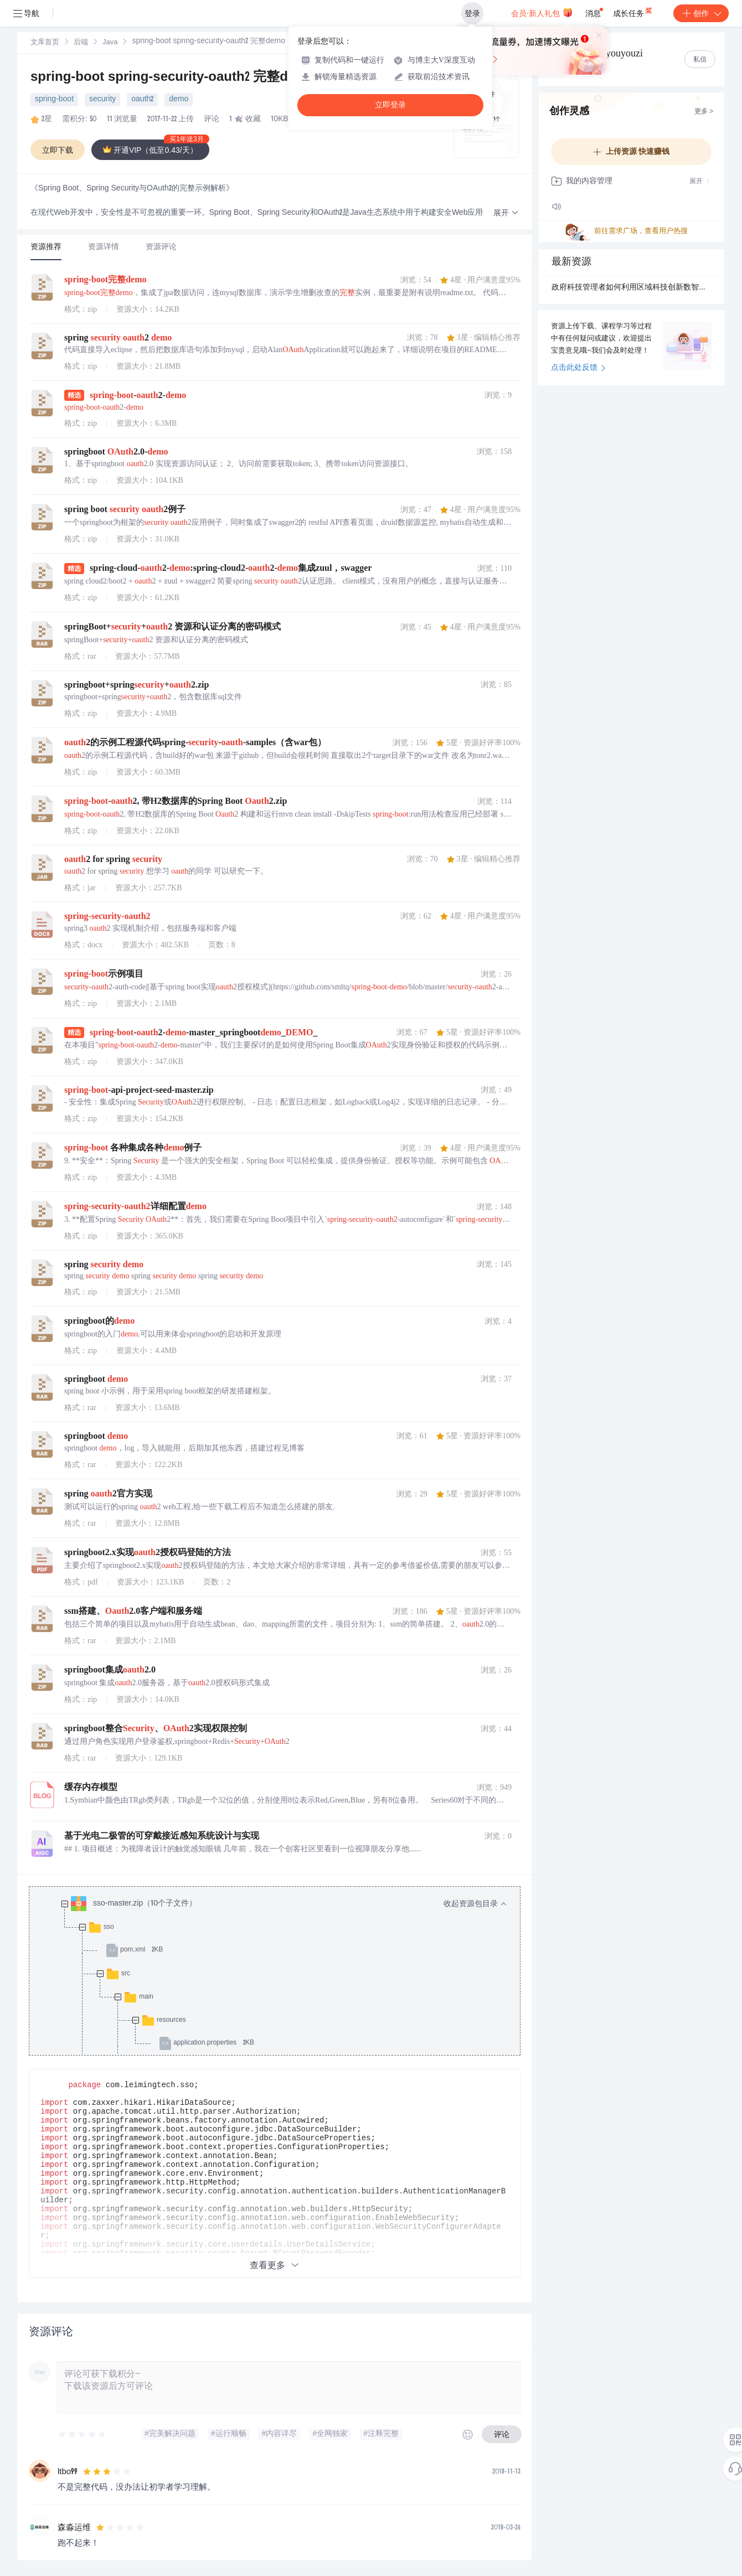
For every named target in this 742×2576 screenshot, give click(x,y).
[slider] (82, 2434)
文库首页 (44, 43)
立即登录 (390, 105)
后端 (81, 43)
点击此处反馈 (578, 368)
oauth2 (142, 100)
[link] (44, 43)
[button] (506, 213)
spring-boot (54, 100)
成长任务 (633, 11)
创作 (701, 13)
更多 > (703, 112)
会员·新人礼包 (542, 12)
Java (109, 43)
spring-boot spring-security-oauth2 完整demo (172, 78)
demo (178, 100)
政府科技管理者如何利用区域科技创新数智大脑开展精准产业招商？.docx (631, 288)
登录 (472, 13)
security (102, 100)
